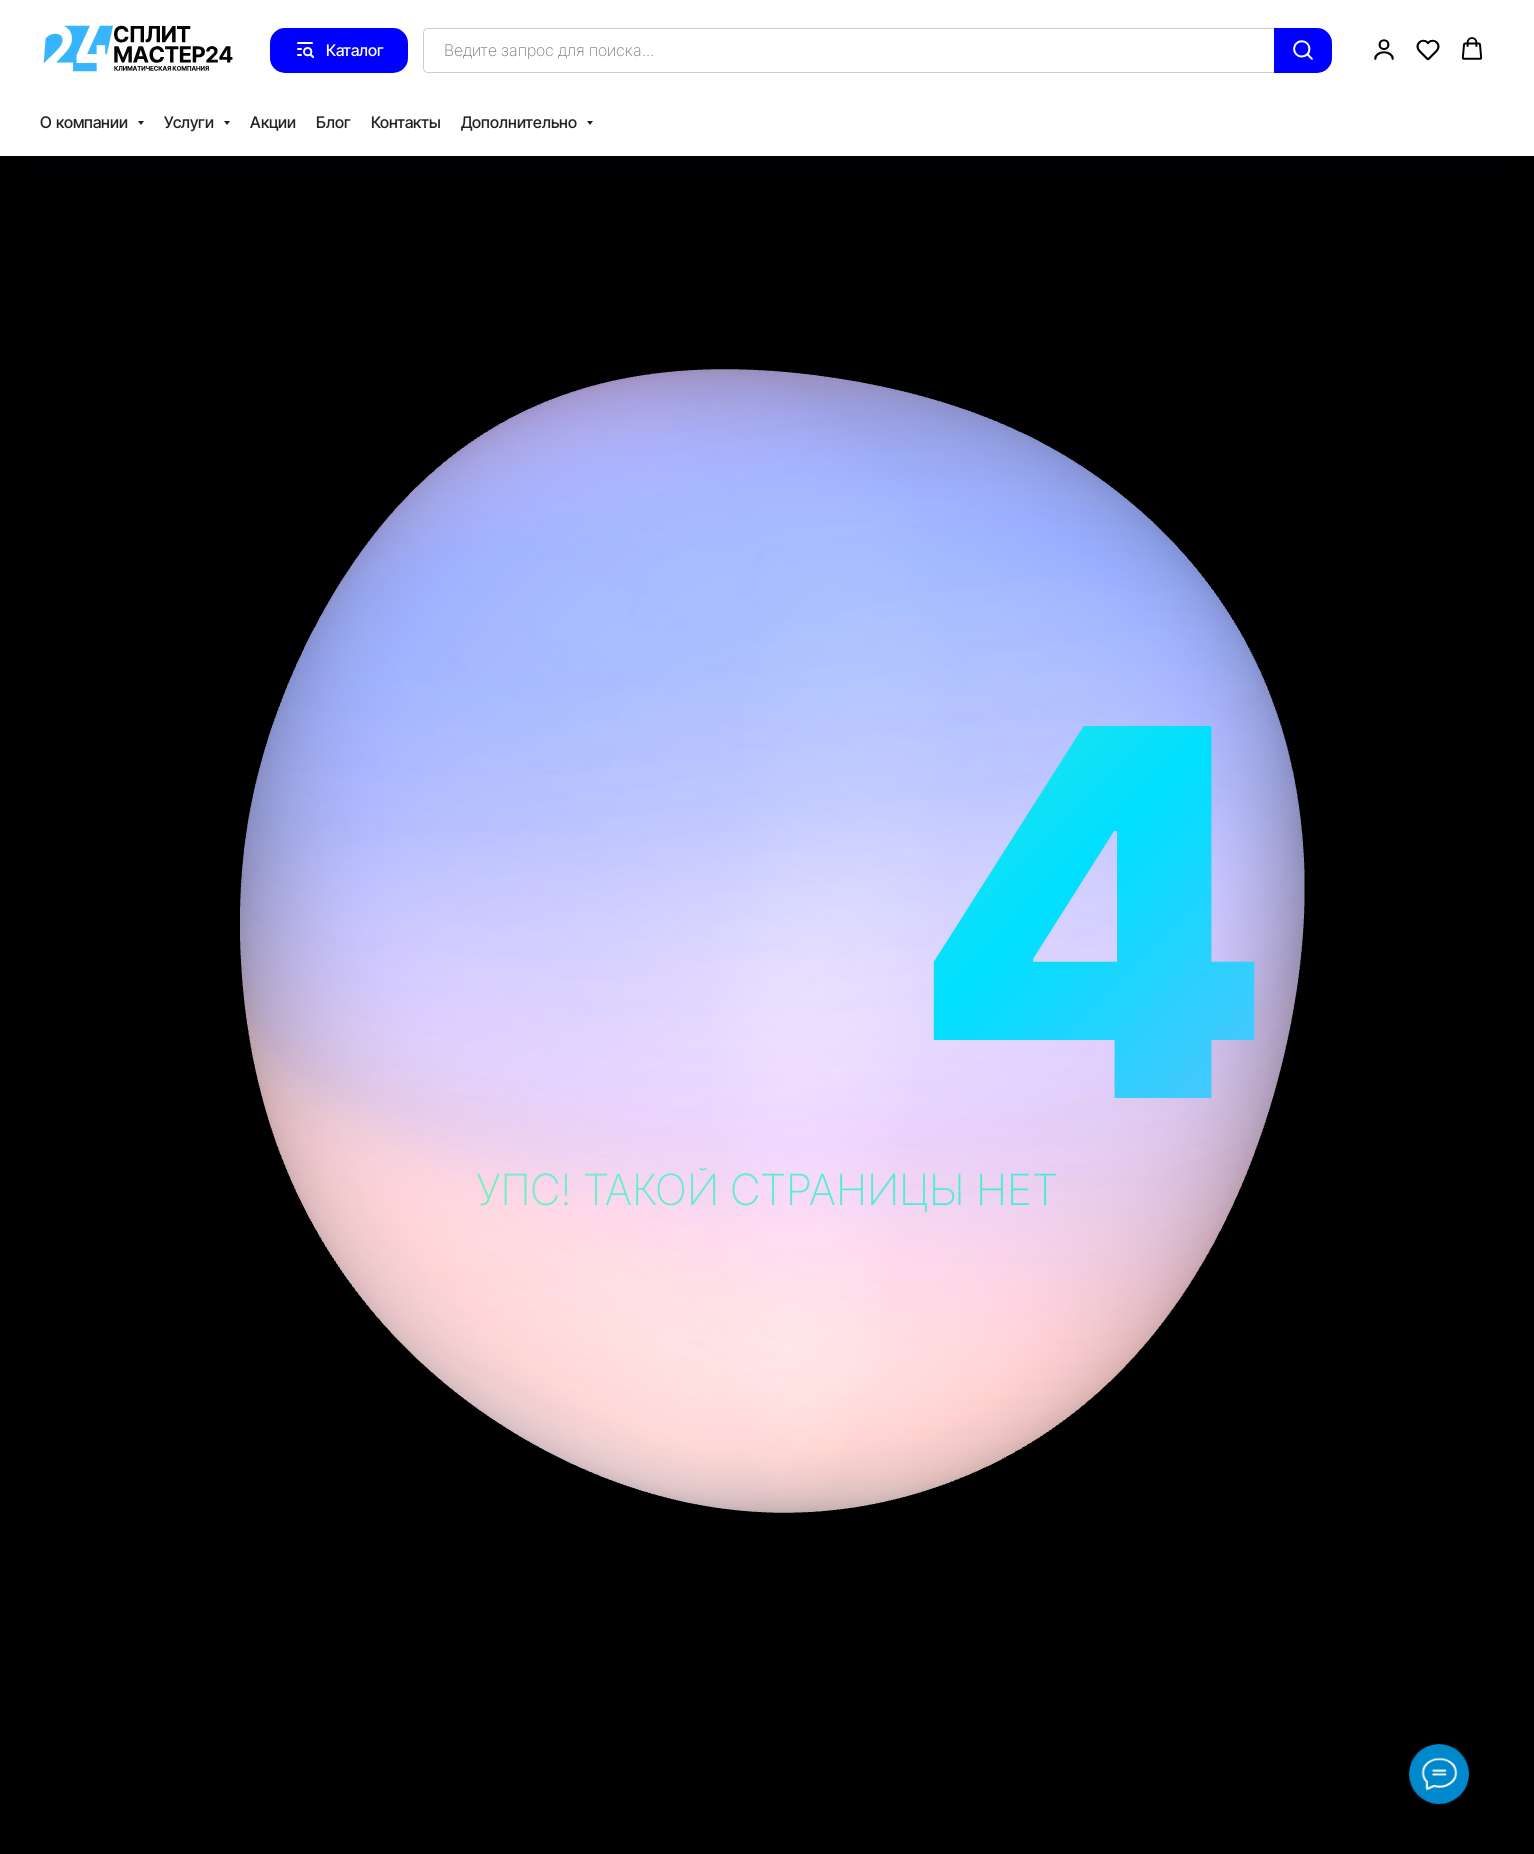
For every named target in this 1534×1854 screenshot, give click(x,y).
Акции (273, 122)
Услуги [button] (191, 122)
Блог (333, 122)
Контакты (406, 122)
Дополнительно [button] (521, 122)
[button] (1384, 49)
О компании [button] (86, 122)
